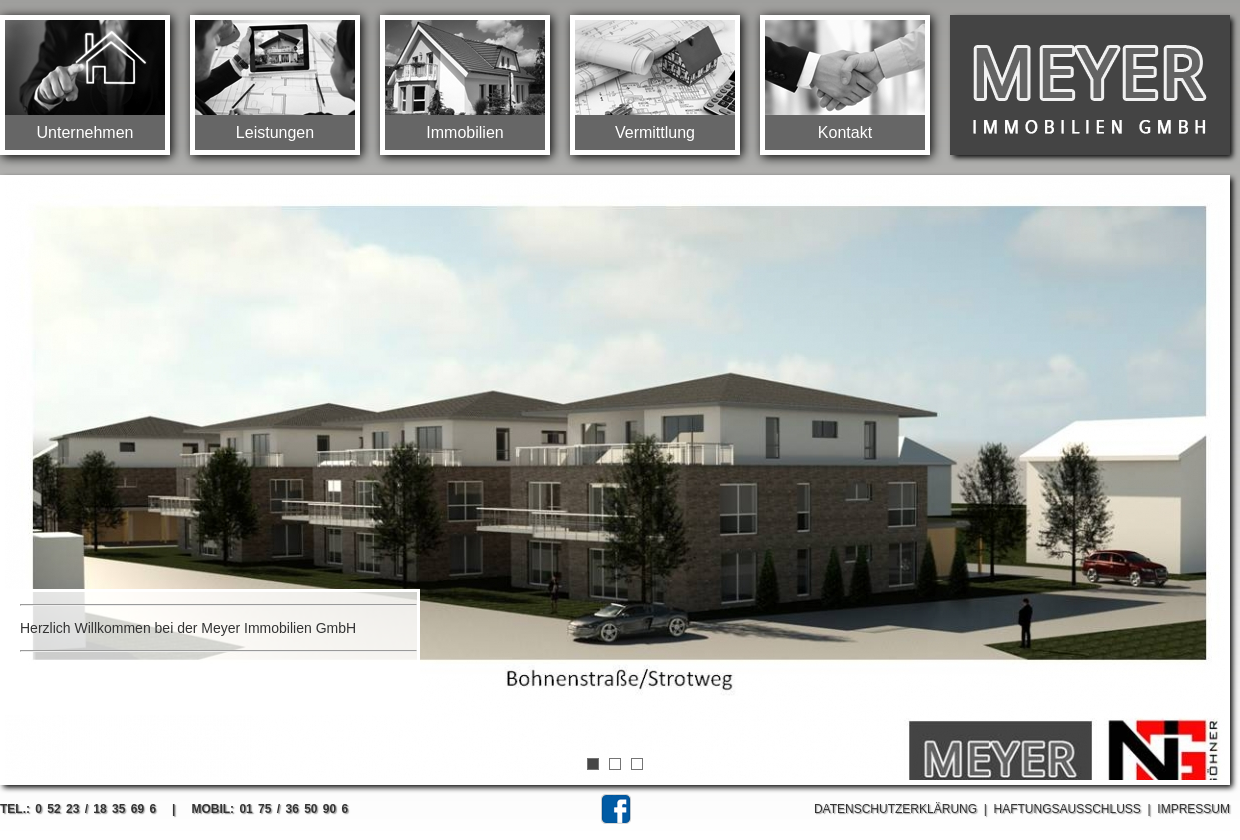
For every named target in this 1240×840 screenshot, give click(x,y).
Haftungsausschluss (1067, 809)
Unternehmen (85, 132)
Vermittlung (655, 132)
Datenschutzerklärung (895, 809)
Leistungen (275, 132)
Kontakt (845, 132)
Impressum (1193, 809)
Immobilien (464, 132)
